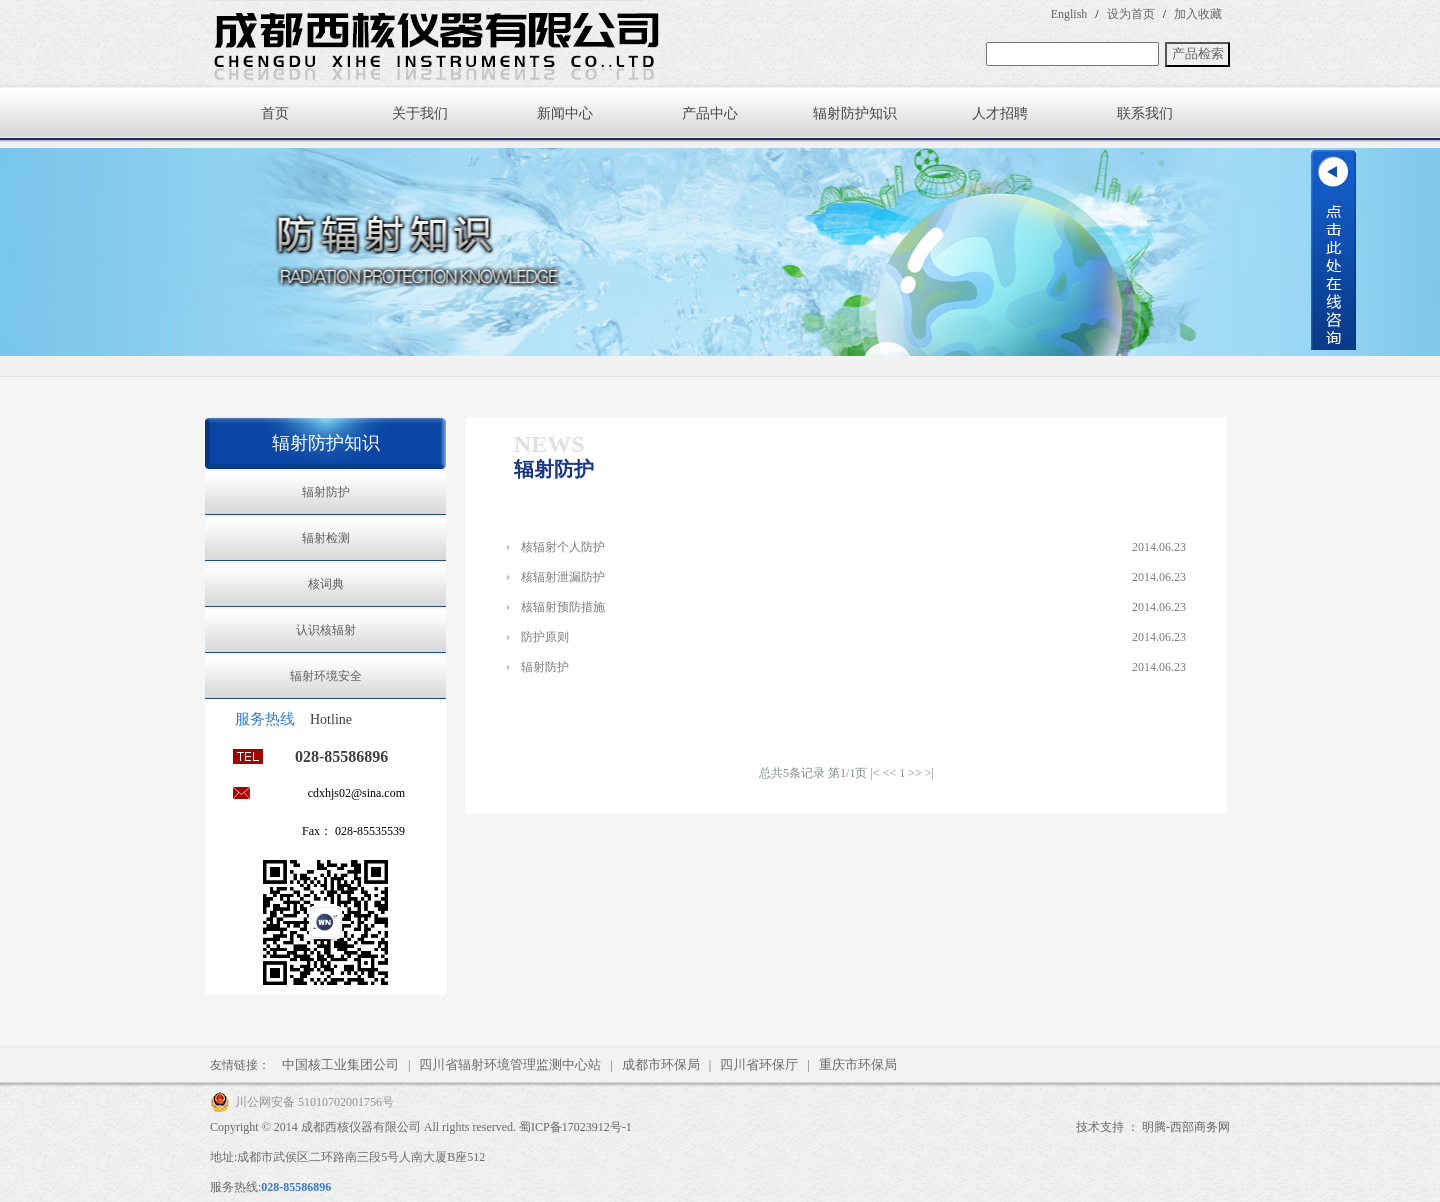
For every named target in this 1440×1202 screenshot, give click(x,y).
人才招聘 (1000, 113)
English (1069, 14)
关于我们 (420, 113)
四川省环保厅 (759, 1064)
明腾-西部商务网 (1186, 1127)
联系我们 (1145, 113)
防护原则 (545, 637)
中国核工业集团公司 (340, 1064)
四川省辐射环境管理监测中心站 (510, 1064)
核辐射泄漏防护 (563, 577)
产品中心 (710, 113)
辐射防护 (326, 492)
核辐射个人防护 (563, 547)
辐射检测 (326, 538)
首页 (275, 113)
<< (890, 773)
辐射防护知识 (855, 113)
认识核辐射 (326, 630)
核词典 (326, 584)
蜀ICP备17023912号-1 (575, 1127)
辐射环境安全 (326, 676)
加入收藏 (1198, 14)
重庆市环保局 (858, 1064)
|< (874, 773)
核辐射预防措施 (563, 607)
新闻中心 (565, 113)
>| (929, 773)
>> (915, 773)
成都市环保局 (661, 1064)
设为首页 (1131, 14)
